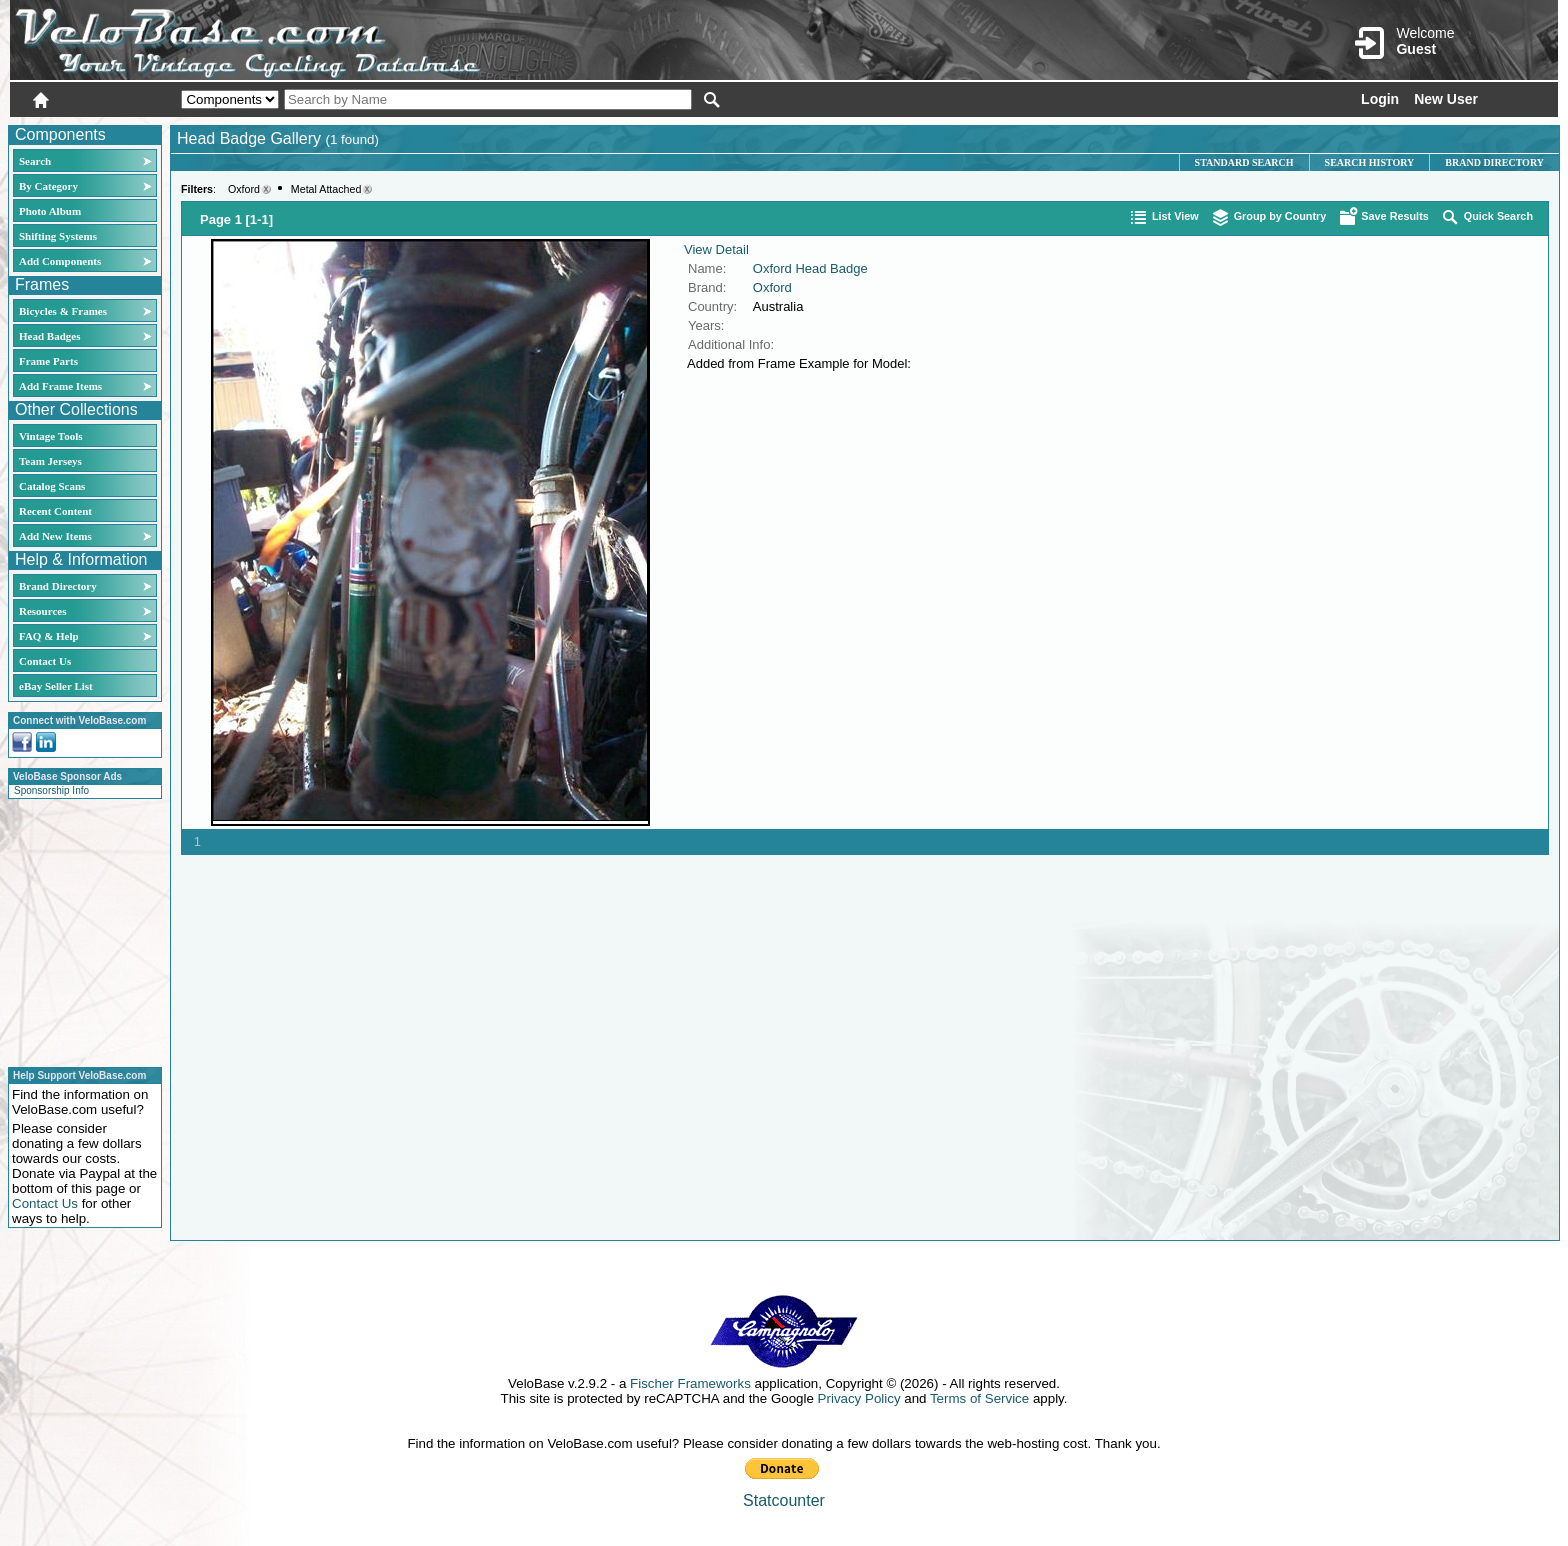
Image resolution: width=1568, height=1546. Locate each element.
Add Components (60, 261)
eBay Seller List (56, 686)
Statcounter (784, 1500)
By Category (48, 186)
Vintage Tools (50, 436)
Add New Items (55, 536)
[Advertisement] (79, 930)
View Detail (716, 249)
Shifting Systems (58, 236)
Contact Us (45, 661)
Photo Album (50, 211)
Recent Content (55, 511)
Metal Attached (326, 189)
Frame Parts (48, 361)
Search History (1370, 162)
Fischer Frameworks (690, 1383)
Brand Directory (58, 586)
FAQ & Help (49, 636)
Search (35, 161)
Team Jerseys (50, 461)
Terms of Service (979, 1398)
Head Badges (49, 336)
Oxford (244, 189)
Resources (42, 611)
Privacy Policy (859, 1398)
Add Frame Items (60, 386)
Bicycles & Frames (64, 311)
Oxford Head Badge (810, 268)
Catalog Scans (52, 486)
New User (1446, 99)
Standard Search (1244, 162)
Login (1380, 99)
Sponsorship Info (51, 790)
